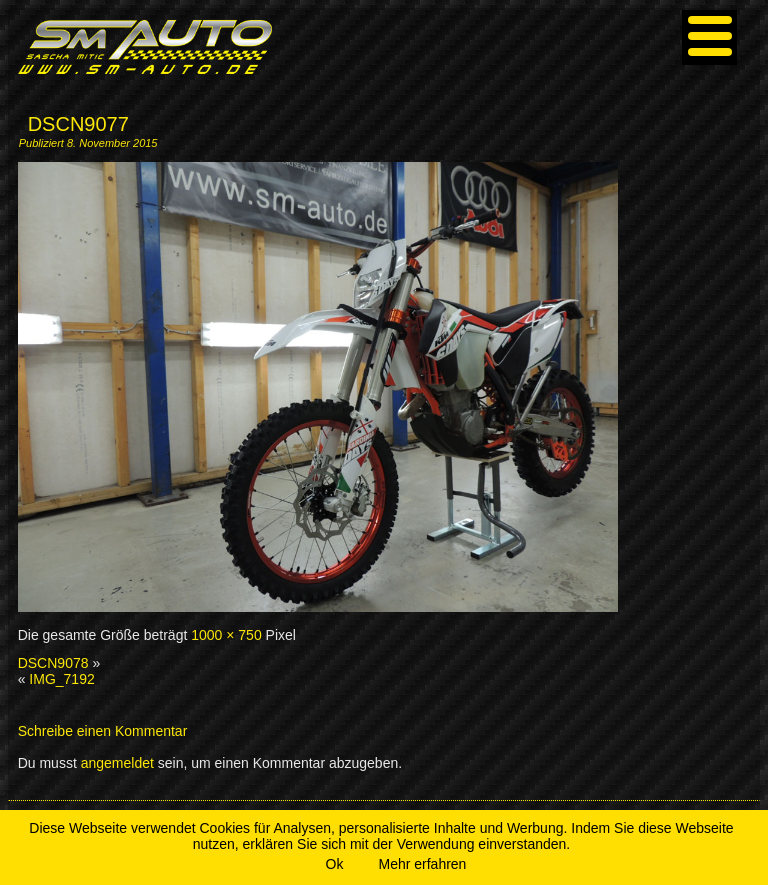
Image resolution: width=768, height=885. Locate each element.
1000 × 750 (226, 635)
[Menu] (709, 37)
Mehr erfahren (422, 864)
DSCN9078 (53, 663)
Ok (335, 864)
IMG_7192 (61, 679)
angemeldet (117, 763)
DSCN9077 (78, 124)
